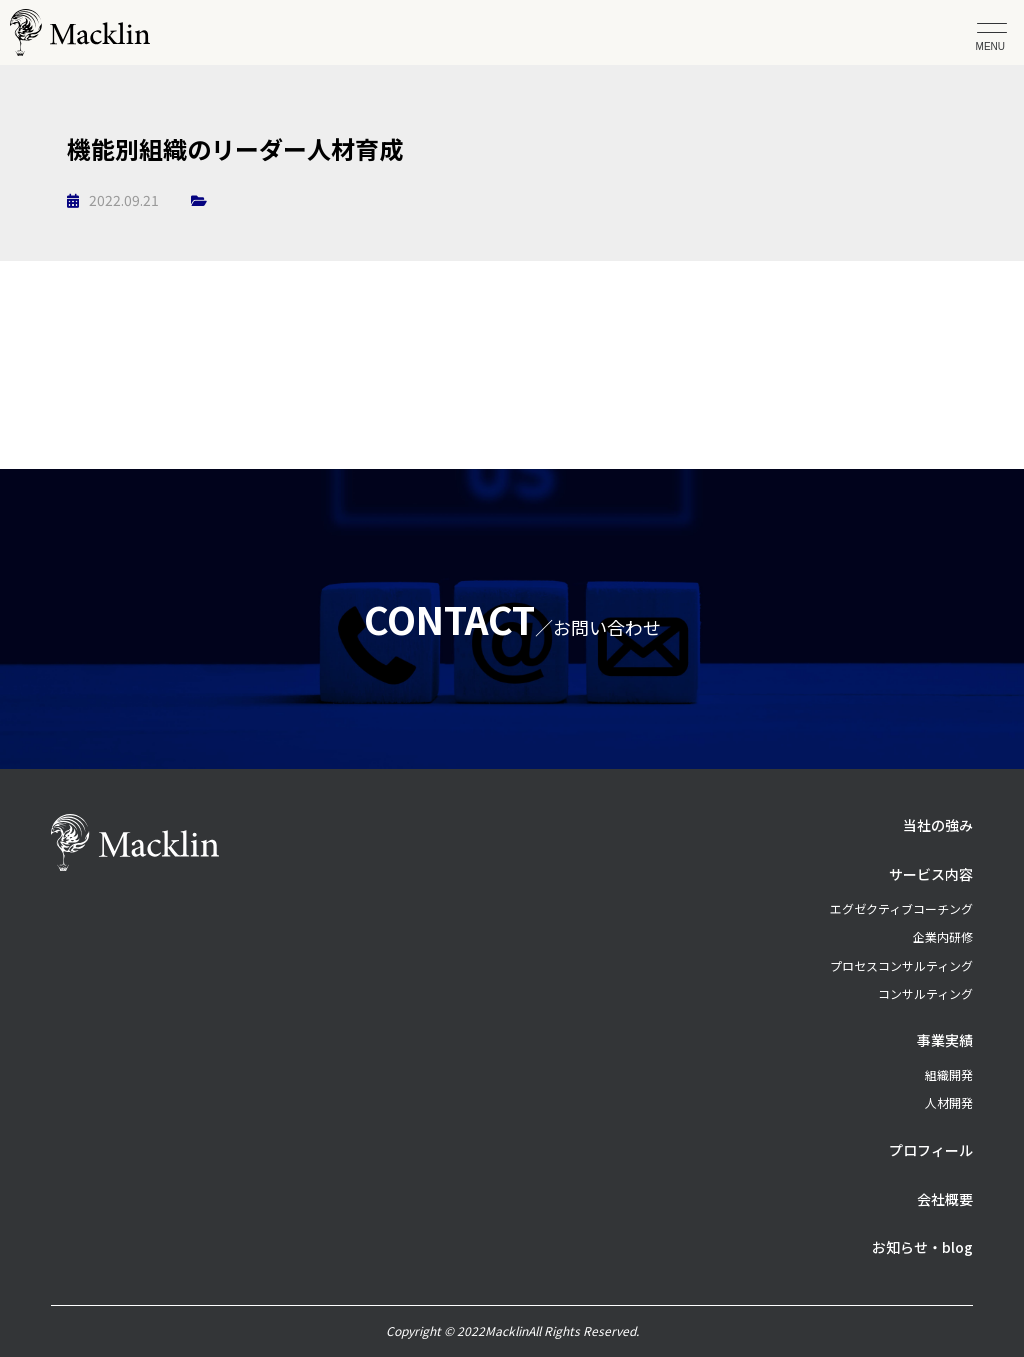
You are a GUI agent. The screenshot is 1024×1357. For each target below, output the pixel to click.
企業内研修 (943, 936)
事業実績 (945, 1040)
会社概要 (945, 1199)
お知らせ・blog (922, 1247)
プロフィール (931, 1150)
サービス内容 (931, 874)
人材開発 (949, 1102)
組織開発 (949, 1074)
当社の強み (938, 825)
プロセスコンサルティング (901, 965)
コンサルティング (925, 993)
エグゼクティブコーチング (901, 908)
